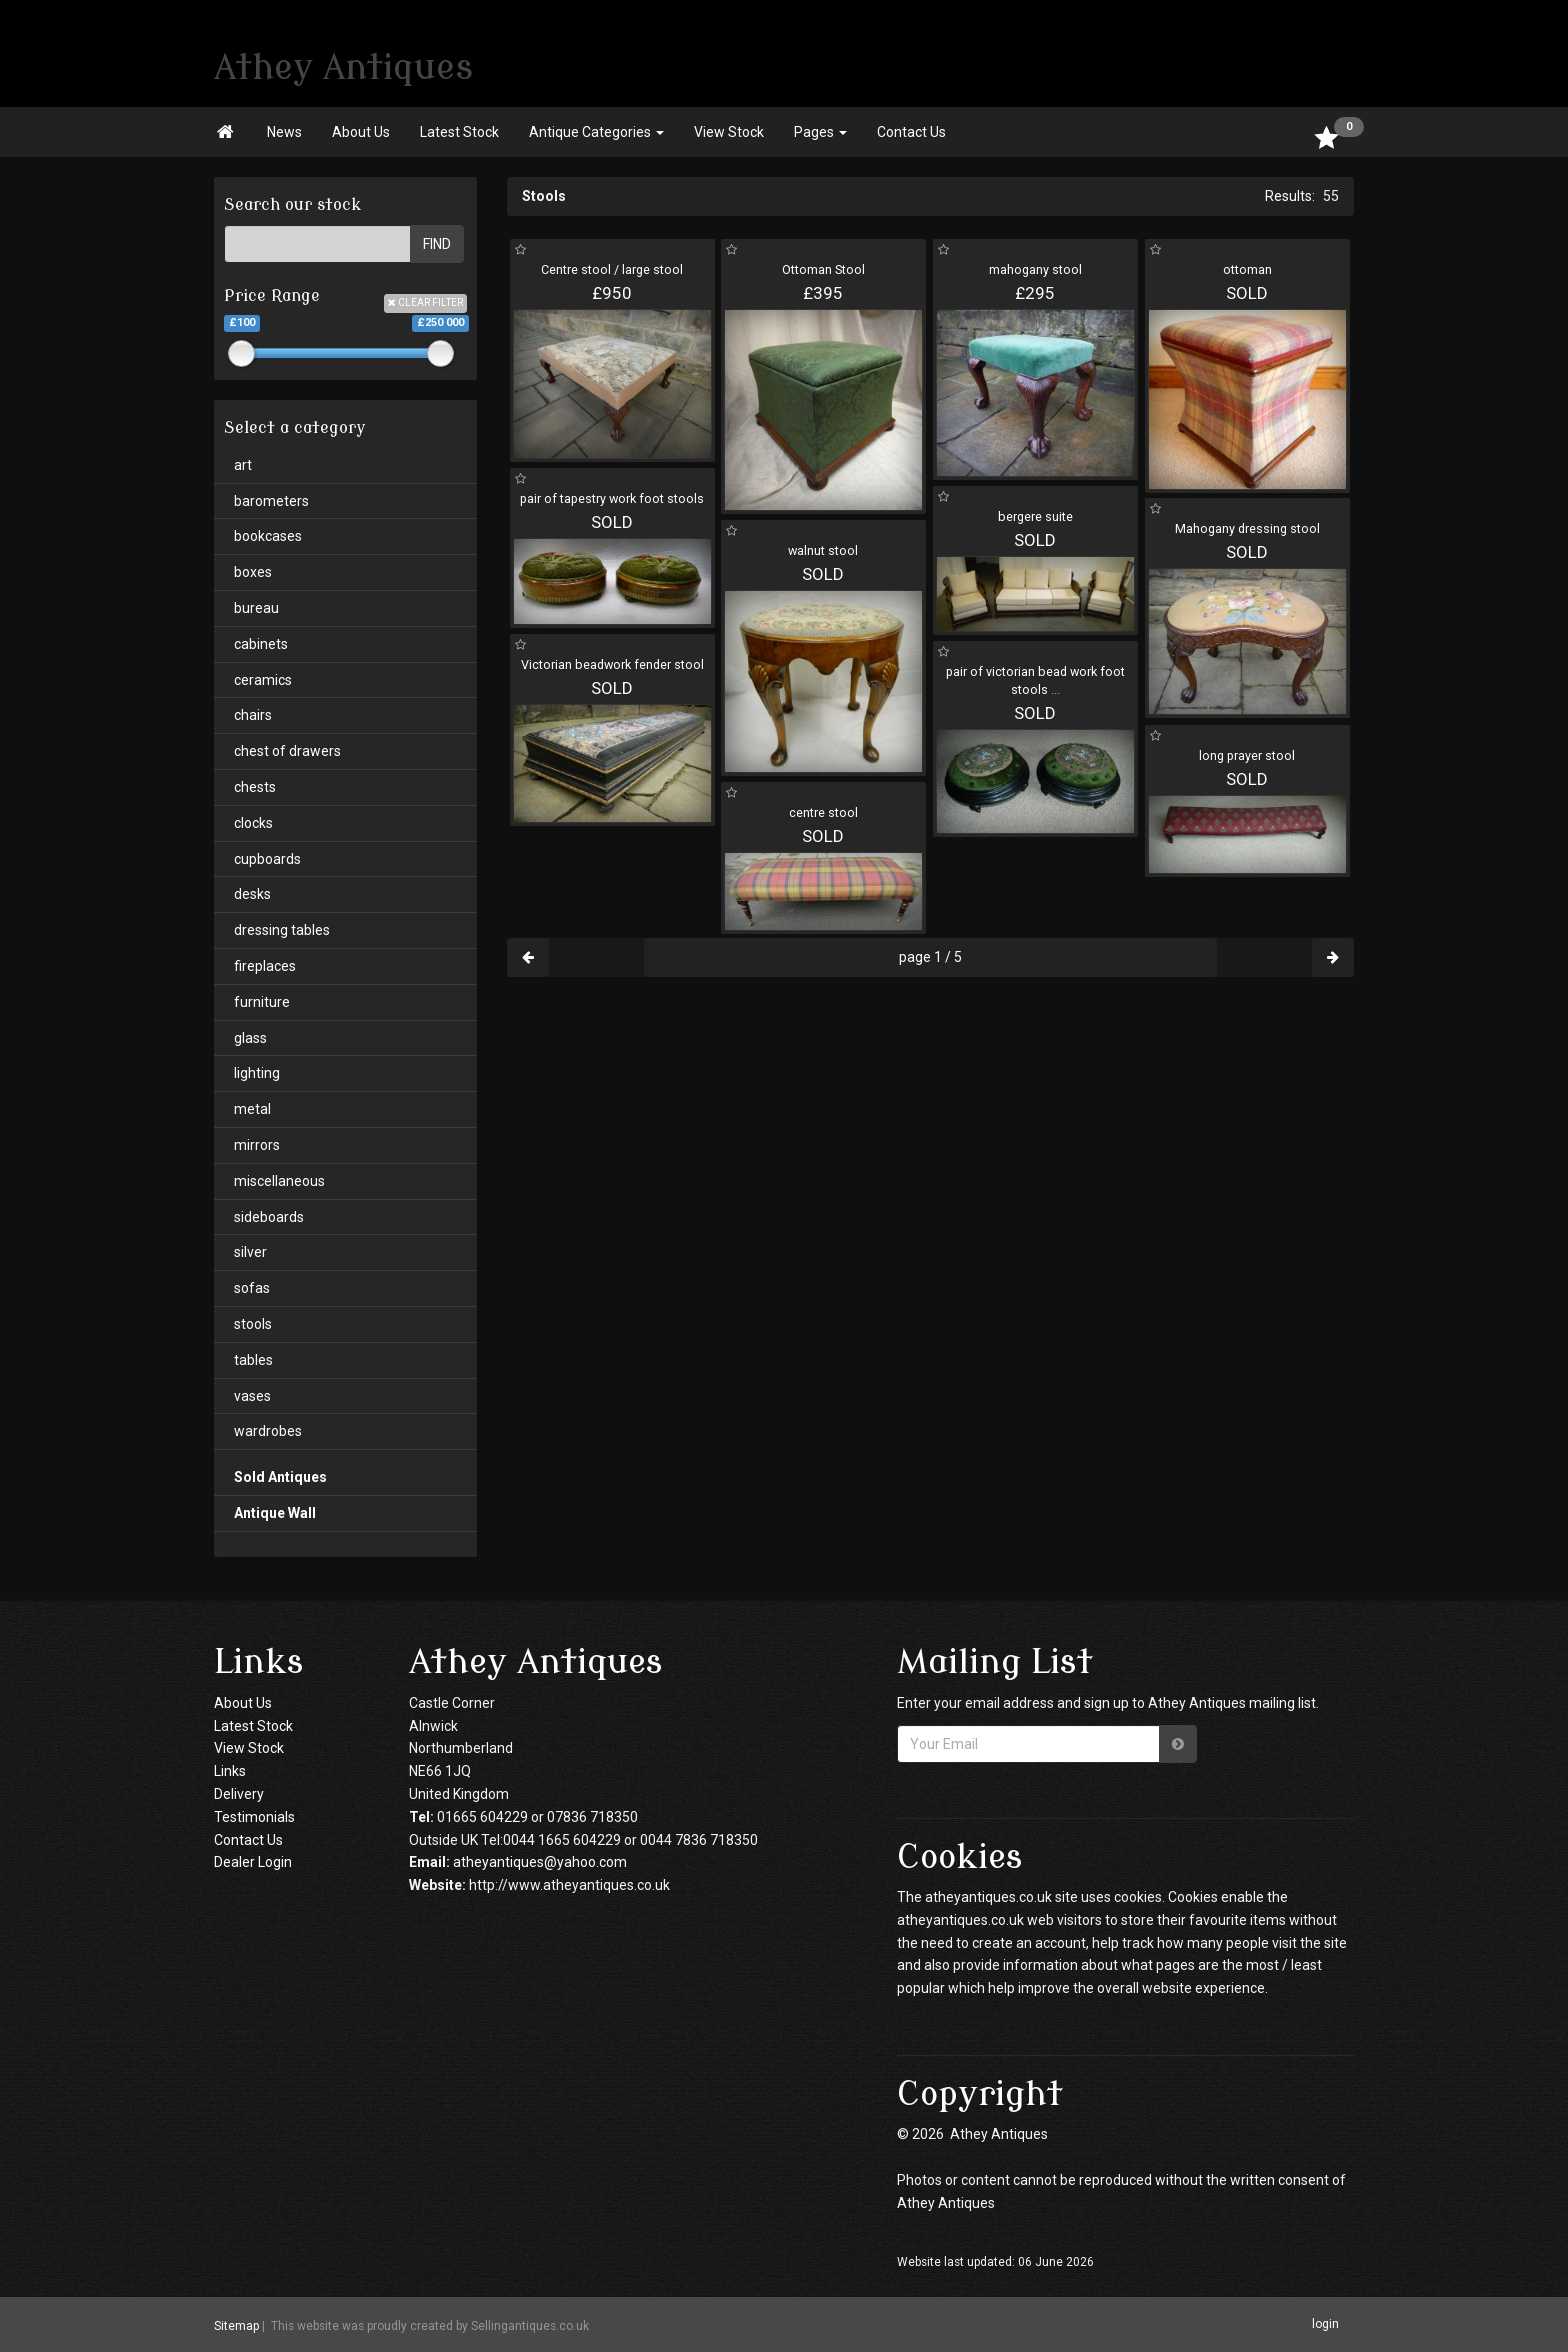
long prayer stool (1247, 755)
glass (250, 1038)
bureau (256, 608)
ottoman (1247, 269)
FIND (437, 244)
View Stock (729, 132)
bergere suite (1035, 516)
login (1325, 2324)
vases (252, 1396)
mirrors (257, 1145)
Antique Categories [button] (596, 132)
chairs (253, 715)
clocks (253, 823)
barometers (271, 501)
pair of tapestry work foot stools (612, 498)
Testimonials (254, 1817)
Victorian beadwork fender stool (612, 664)
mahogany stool (1035, 269)
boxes (253, 572)
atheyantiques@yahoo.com (540, 1862)
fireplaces (265, 966)
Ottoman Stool (823, 269)
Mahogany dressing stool (1247, 528)
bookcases (268, 536)
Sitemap (236, 2326)
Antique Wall (275, 1513)
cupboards (267, 859)
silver (250, 1252)
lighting (257, 1073)
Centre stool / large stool (612, 269)
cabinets (261, 644)
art (243, 465)
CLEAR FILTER (425, 302)
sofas (252, 1288)
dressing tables (282, 930)
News (284, 132)
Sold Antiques (280, 1477)
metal (252, 1109)
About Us (361, 132)
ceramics (263, 680)
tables (253, 1360)
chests (255, 787)
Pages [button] (820, 132)
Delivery (239, 1794)
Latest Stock (459, 132)
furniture (262, 1002)
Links (230, 1771)
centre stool (823, 812)
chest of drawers (287, 751)
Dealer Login (253, 1862)
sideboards (269, 1217)
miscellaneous (279, 1181)
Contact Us (911, 132)
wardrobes (268, 1431)
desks (252, 894)
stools (253, 1324)
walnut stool (823, 550)
